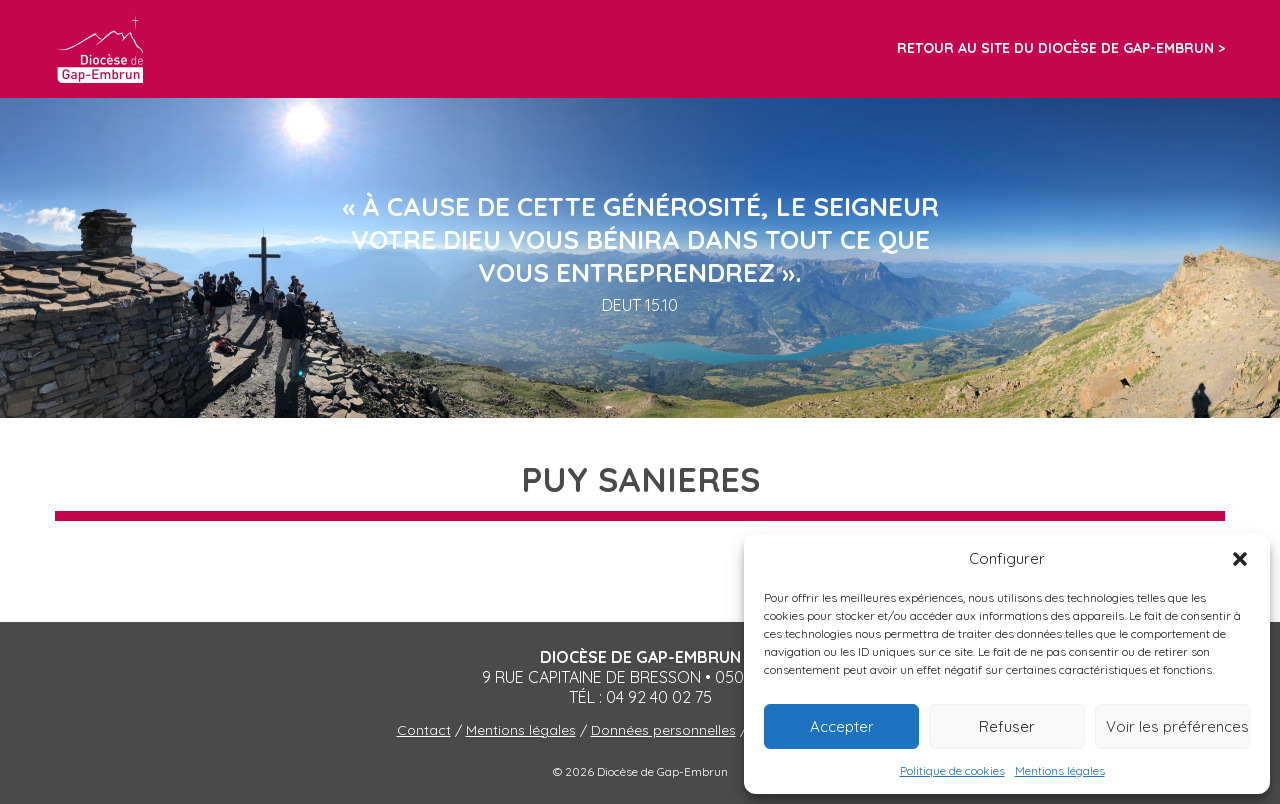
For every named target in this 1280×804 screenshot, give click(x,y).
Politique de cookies (952, 770)
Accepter (842, 726)
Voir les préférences (1177, 726)
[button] (1240, 559)
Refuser (1007, 726)
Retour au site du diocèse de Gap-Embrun (1055, 48)
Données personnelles (663, 730)
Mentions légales (1060, 770)
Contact (424, 730)
